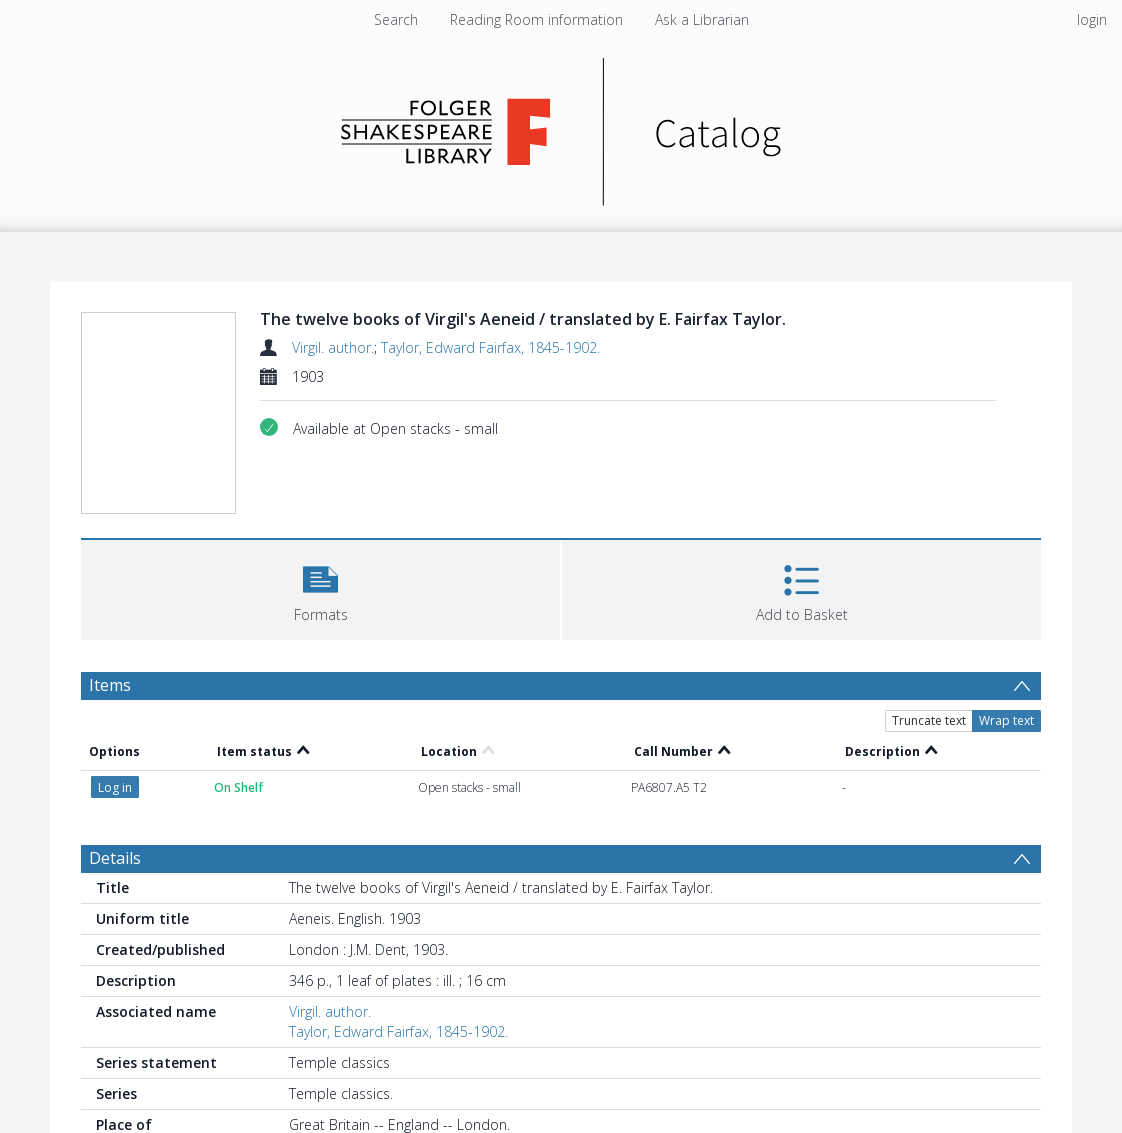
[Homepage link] (561, 126)
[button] (320, 587)
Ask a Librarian (702, 19)
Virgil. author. (333, 347)
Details (115, 858)
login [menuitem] (1092, 19)
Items (110, 685)
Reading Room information (536, 19)
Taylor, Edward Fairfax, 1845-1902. (490, 347)
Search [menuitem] (396, 19)
